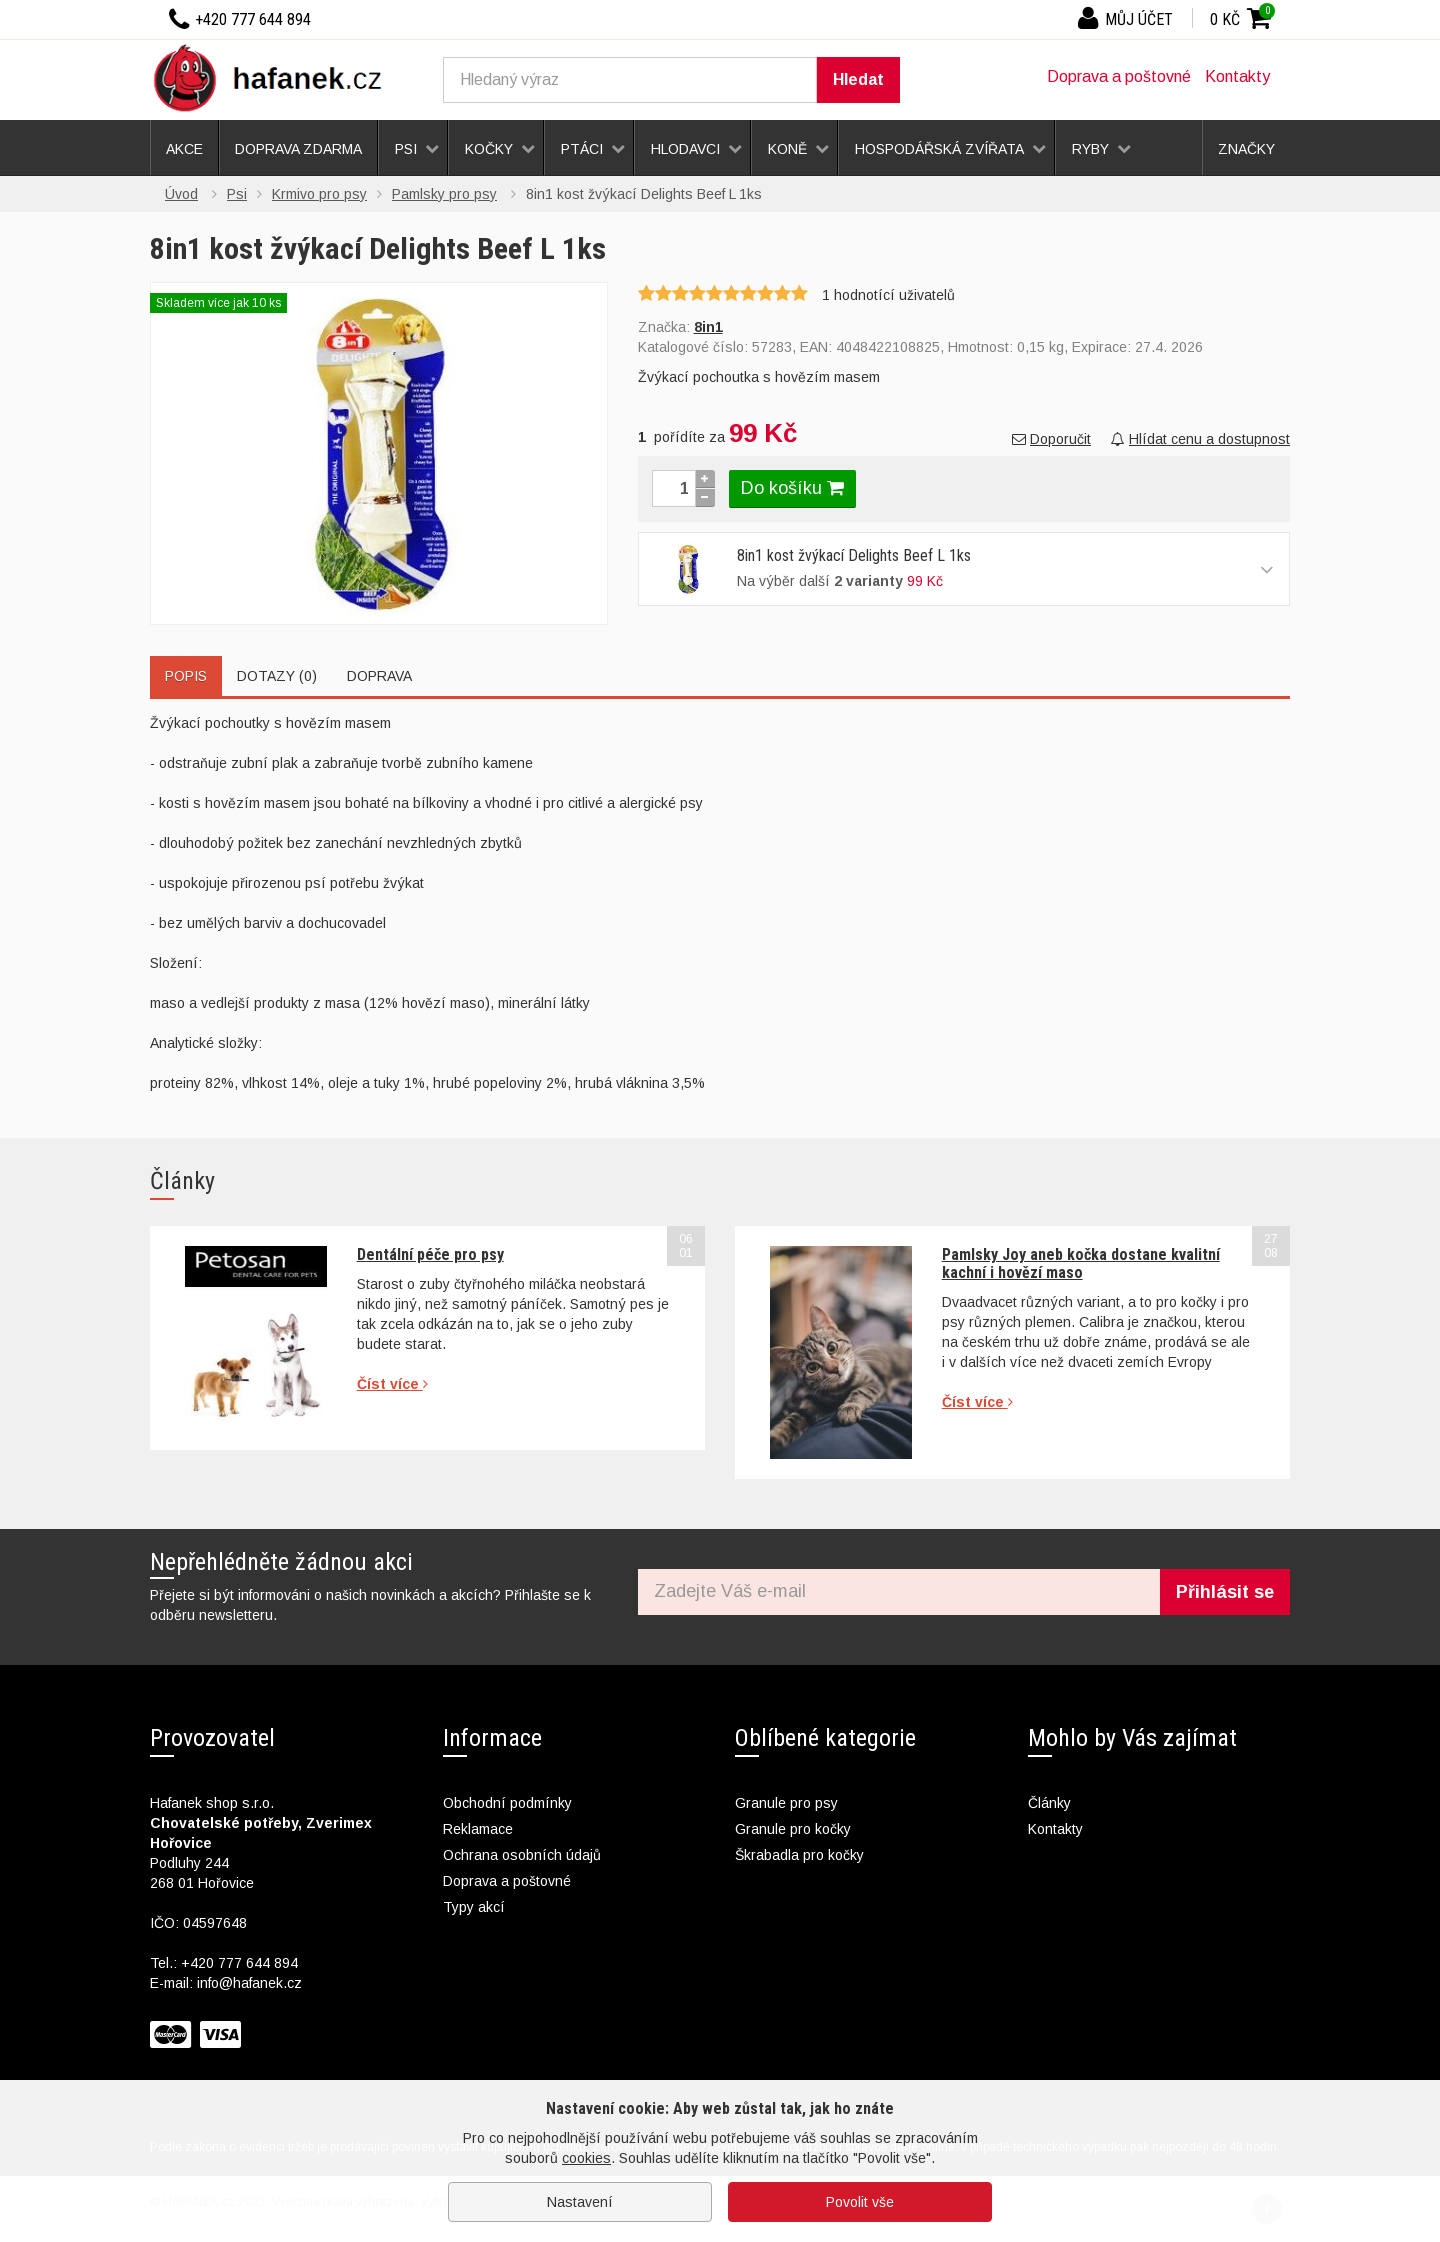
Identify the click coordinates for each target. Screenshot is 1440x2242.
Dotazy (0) (277, 676)
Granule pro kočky (793, 1829)
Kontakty (1237, 76)
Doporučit (1051, 439)
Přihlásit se (1225, 1592)
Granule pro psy (786, 1803)
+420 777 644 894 (239, 1963)
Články (1049, 1803)
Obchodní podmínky (507, 1803)
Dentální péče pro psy (430, 1254)
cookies (586, 2158)
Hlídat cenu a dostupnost (1200, 439)
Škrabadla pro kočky (799, 1855)
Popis (186, 676)
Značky (1246, 149)
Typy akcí (474, 1907)
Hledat (858, 79)
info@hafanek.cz (249, 1983)
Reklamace (478, 1829)
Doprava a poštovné (1119, 76)
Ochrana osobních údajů (522, 1855)
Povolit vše (860, 2202)
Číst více (392, 1384)
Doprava (379, 676)
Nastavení (580, 2202)
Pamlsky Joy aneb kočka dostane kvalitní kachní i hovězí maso (1081, 1263)
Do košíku (792, 488)
